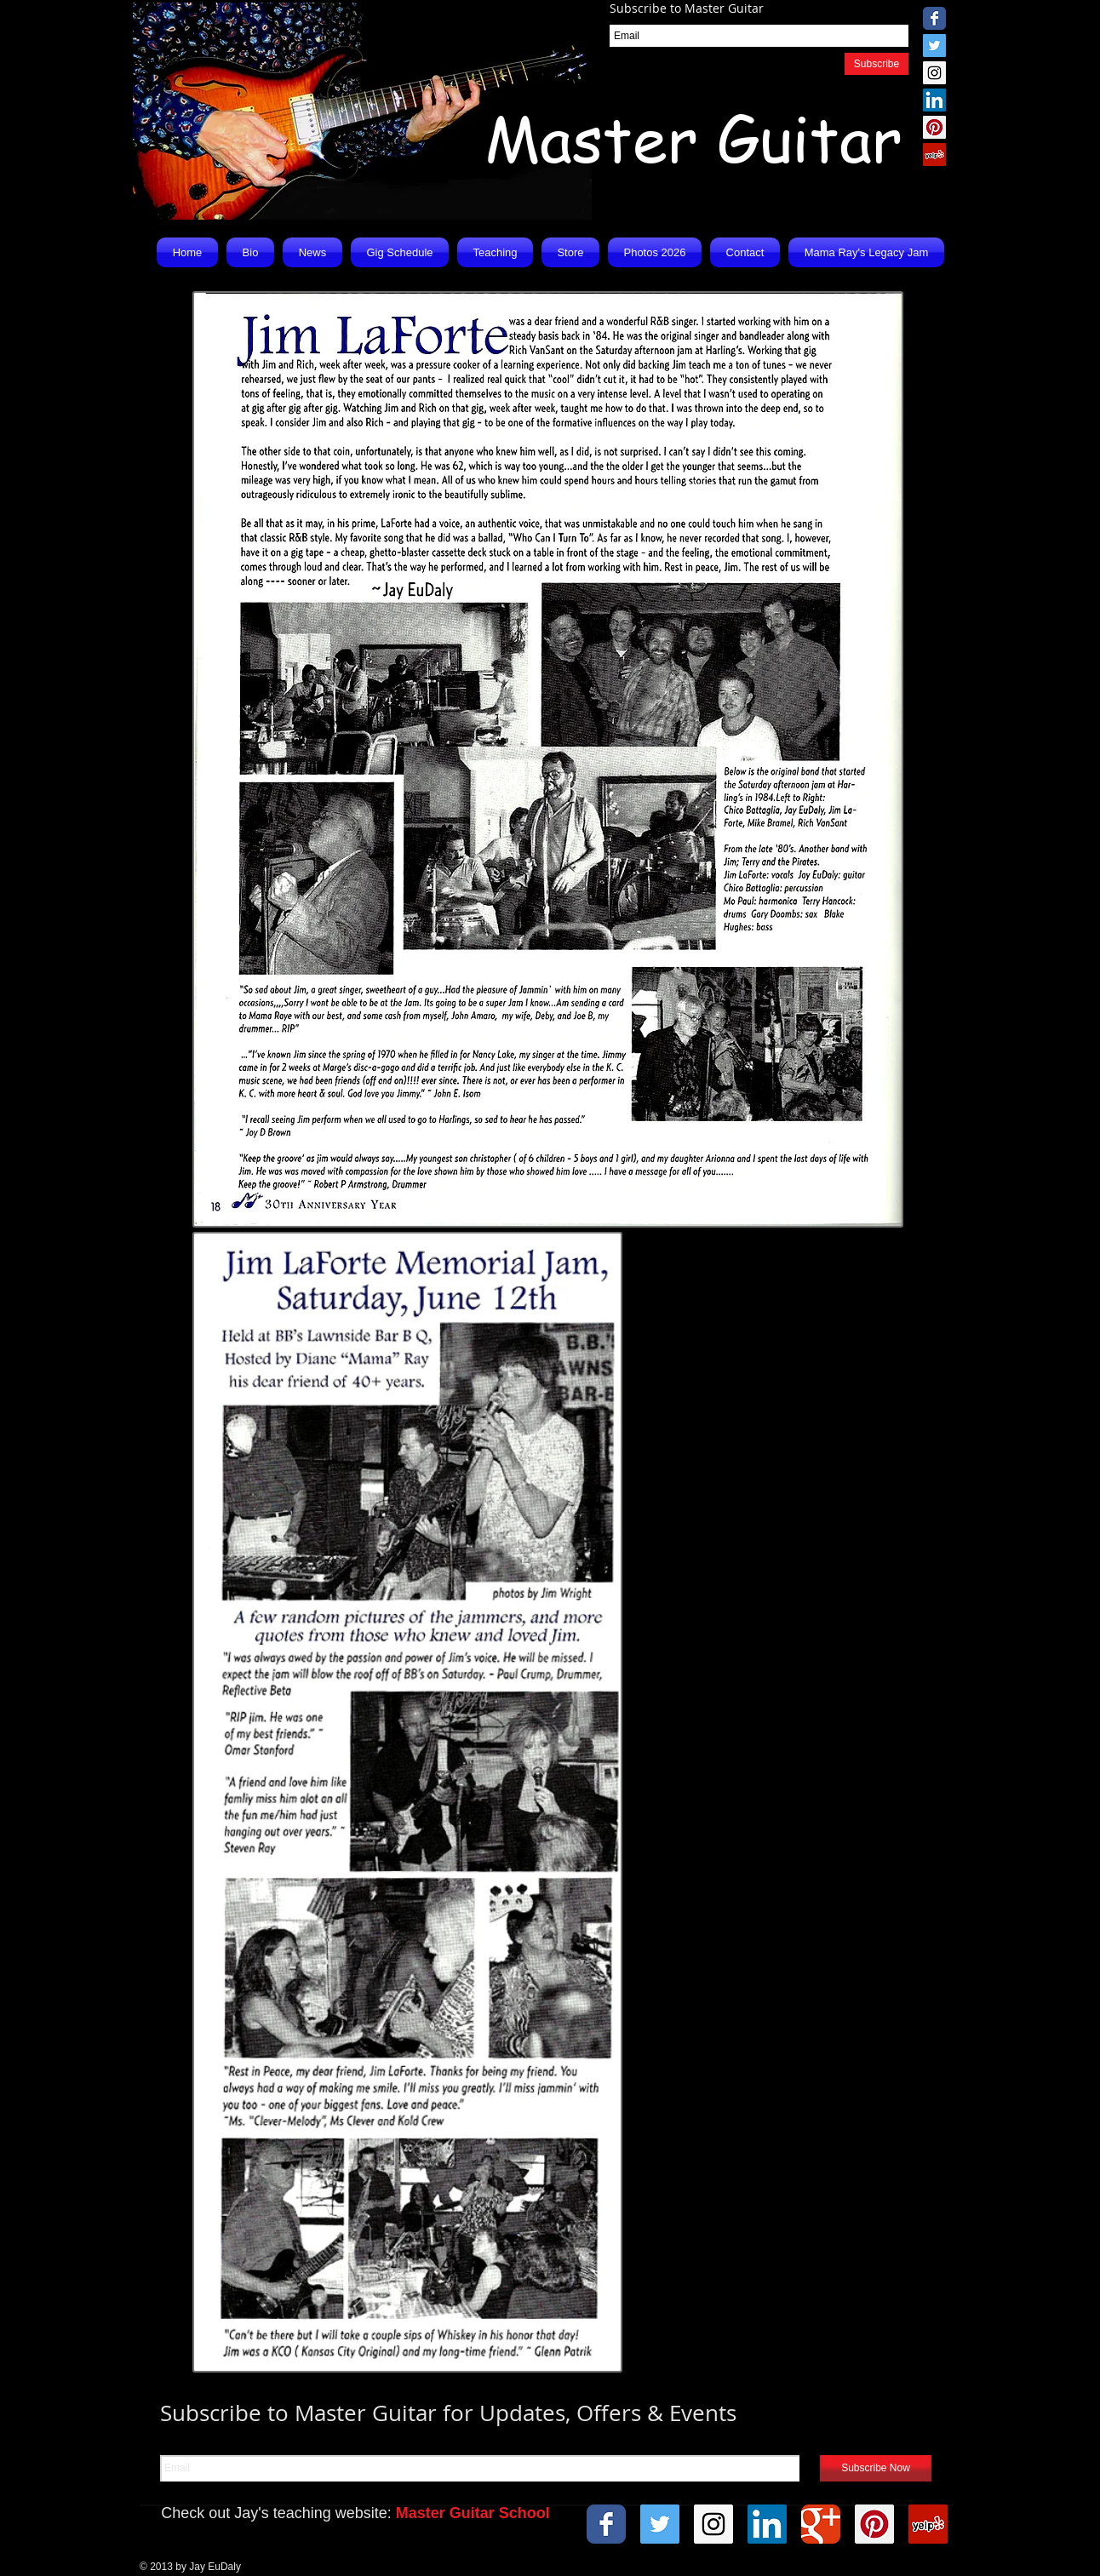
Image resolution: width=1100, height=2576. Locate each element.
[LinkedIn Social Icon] (934, 100)
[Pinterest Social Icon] (934, 127)
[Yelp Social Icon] (934, 154)
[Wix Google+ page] (820, 2524)
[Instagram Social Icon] (934, 72)
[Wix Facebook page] (934, 18)
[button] (312, 252)
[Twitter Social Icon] (934, 45)
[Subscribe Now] (875, 2468)
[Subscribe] (876, 64)
